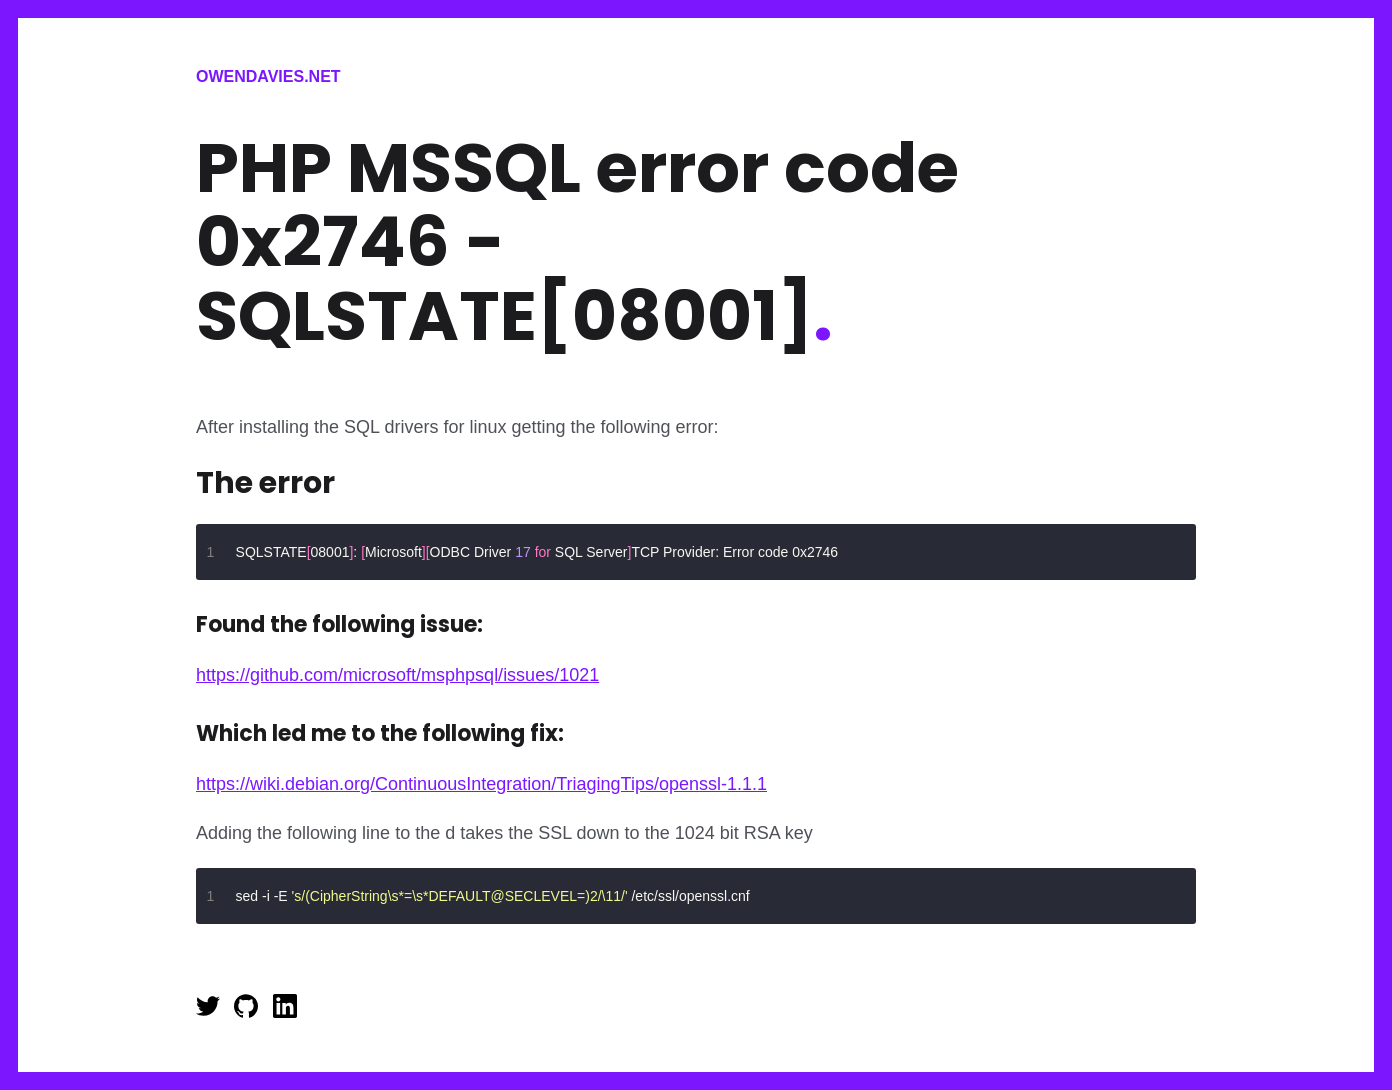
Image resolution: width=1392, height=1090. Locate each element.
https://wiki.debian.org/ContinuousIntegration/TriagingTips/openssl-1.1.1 (481, 784)
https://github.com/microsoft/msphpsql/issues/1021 (397, 675)
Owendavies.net (268, 76)
